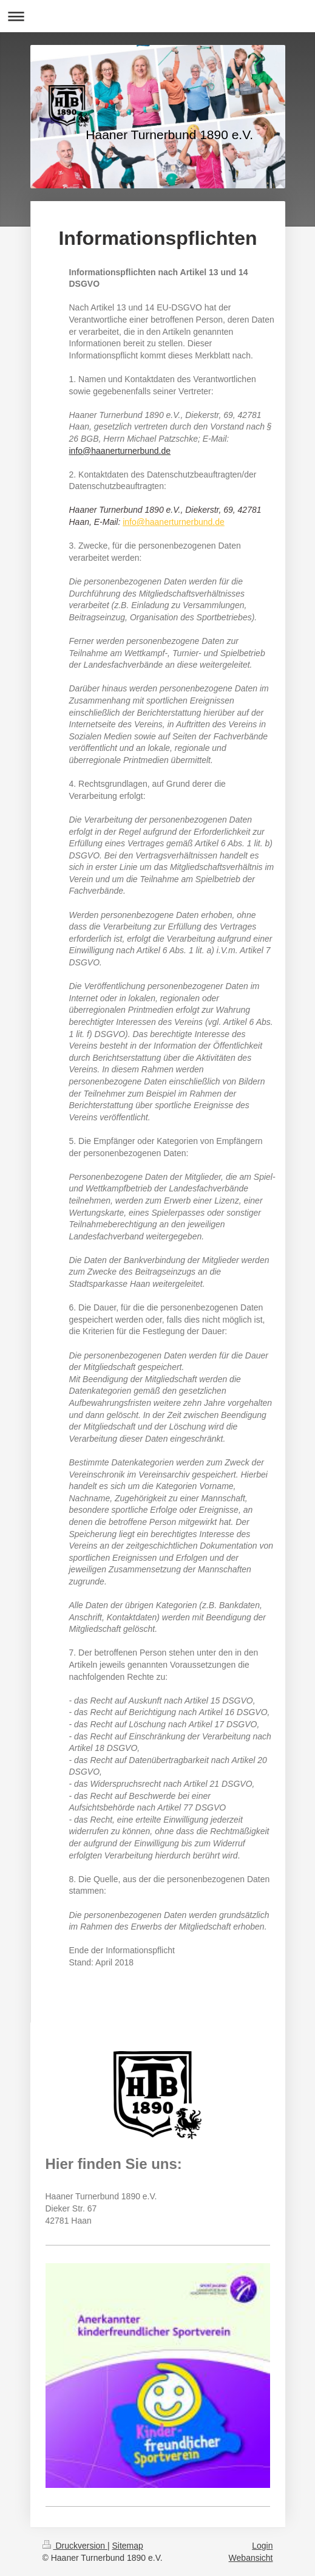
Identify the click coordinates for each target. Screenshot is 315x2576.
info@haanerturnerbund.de (120, 451)
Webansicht (251, 2558)
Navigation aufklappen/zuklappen (157, 16)
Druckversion (74, 2545)
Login (262, 2545)
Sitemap (127, 2545)
